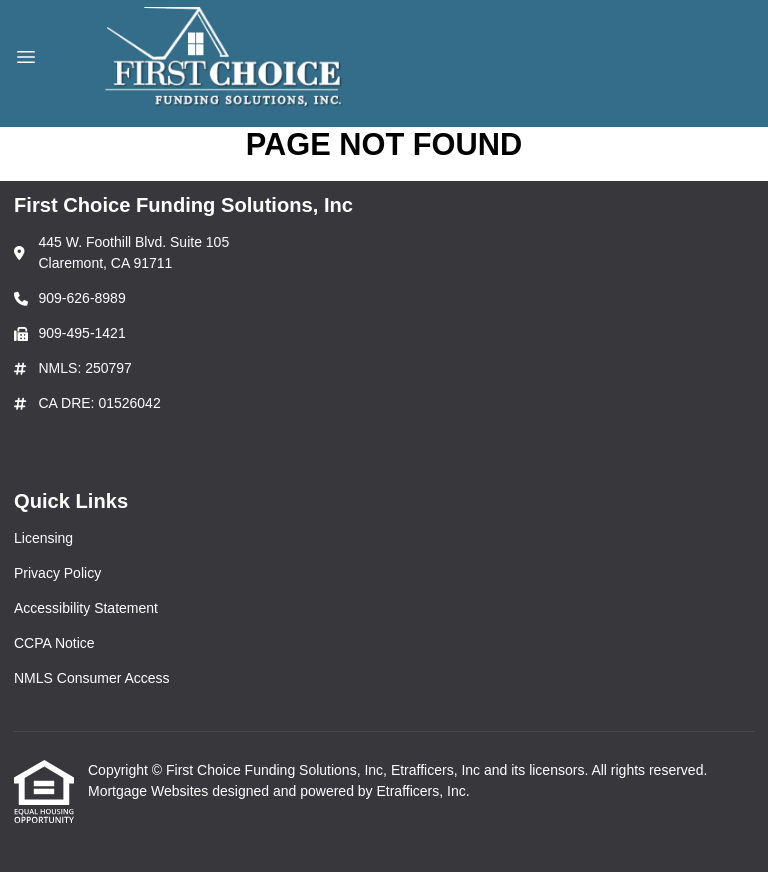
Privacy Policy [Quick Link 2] (57, 573)
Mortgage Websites (150, 791)
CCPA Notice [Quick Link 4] (54, 643)
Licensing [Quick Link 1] (43, 538)
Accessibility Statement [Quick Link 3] (86, 608)
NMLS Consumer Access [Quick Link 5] (92, 678)
